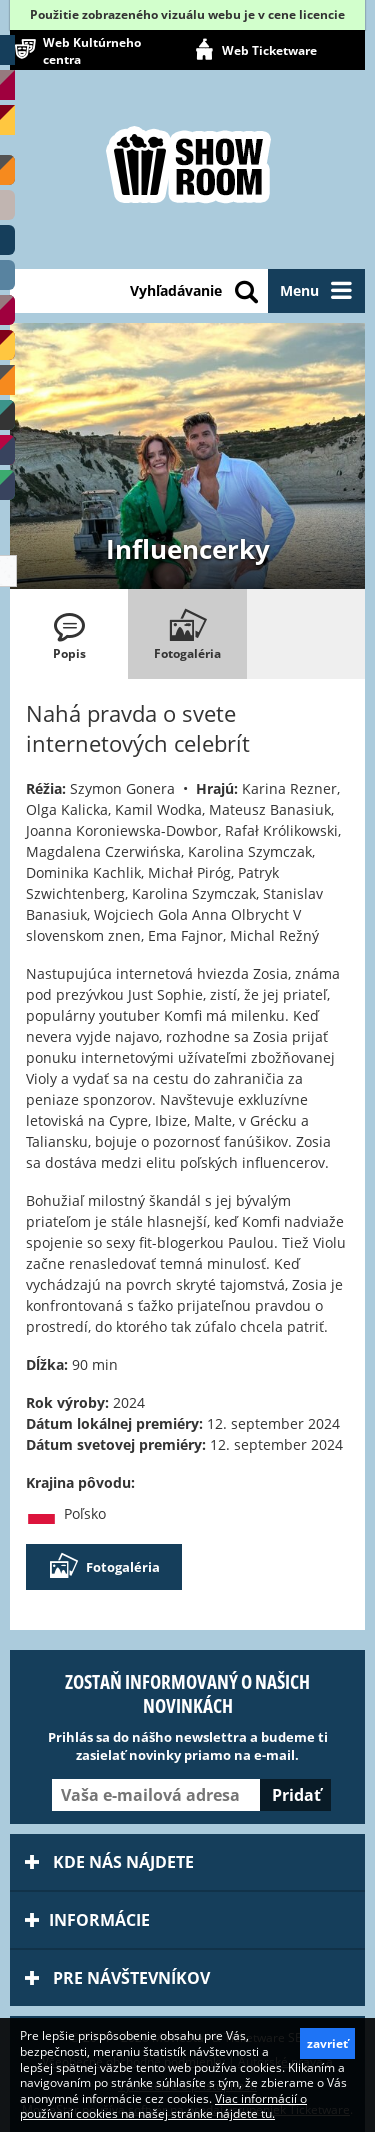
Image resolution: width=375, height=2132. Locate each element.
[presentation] (69, 634)
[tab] (69, 634)
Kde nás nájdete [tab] (109, 1862)
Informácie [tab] (87, 1920)
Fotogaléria (104, 1567)
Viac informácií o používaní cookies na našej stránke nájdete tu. (163, 2106)
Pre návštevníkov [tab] (117, 1978)
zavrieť (327, 2043)
